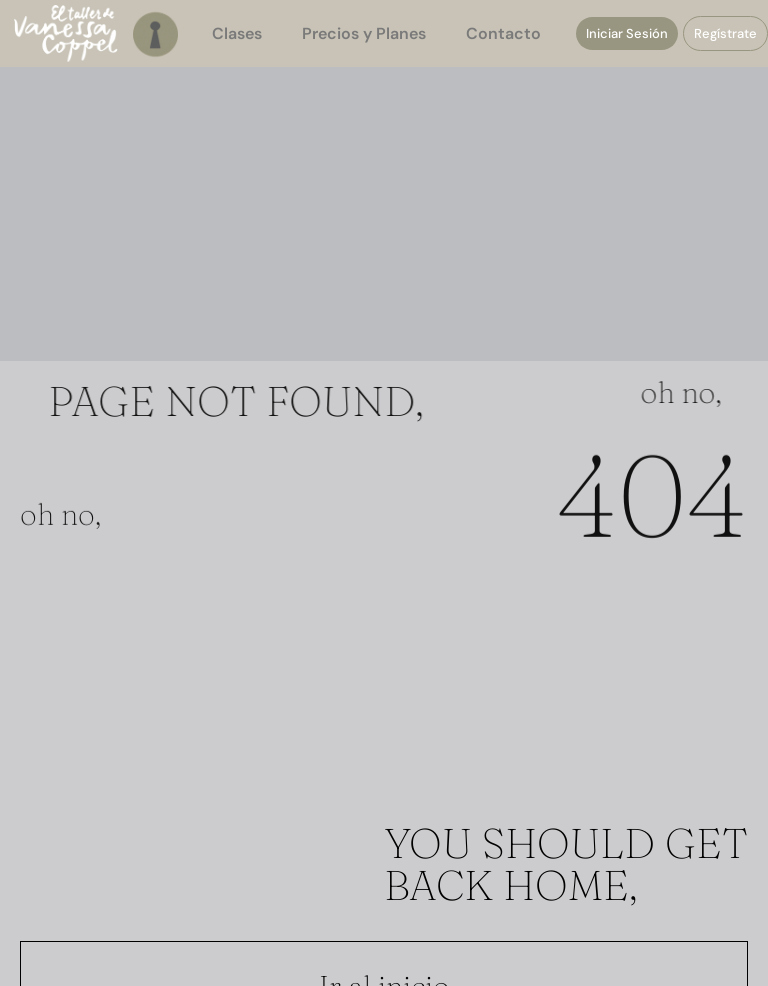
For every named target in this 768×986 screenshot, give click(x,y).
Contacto (503, 33)
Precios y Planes (364, 33)
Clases (237, 33)
